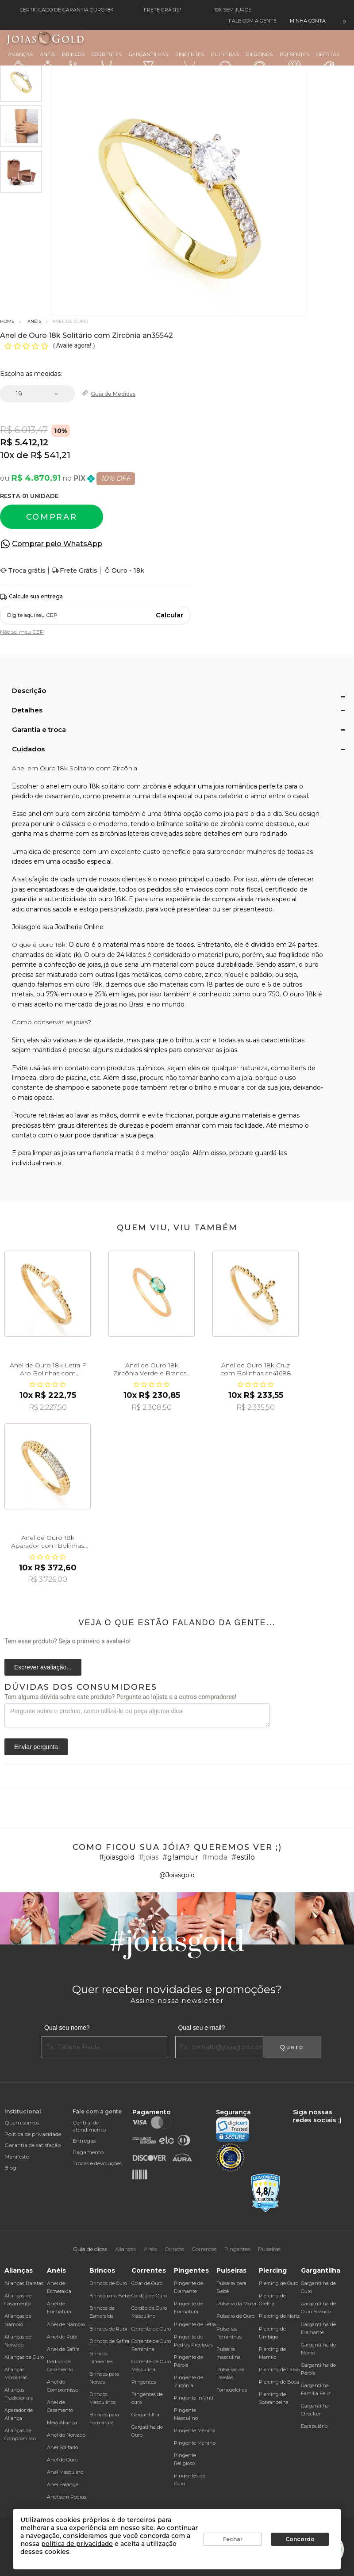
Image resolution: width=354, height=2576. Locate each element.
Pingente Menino (194, 2443)
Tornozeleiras (231, 2390)
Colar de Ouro (146, 2283)
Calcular (169, 615)
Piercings (259, 62)
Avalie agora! (74, 345)
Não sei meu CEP (22, 631)
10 (7, 455)
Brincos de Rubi (108, 2329)
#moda (214, 1857)
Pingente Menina (194, 2430)
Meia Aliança (62, 2422)
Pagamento (88, 2152)
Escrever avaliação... (43, 1667)
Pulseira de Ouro (235, 2316)
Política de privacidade (32, 2134)
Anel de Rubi (62, 2337)
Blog (10, 2167)
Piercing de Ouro (278, 2283)
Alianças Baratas (23, 2283)
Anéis (47, 62)
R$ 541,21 (50, 455)
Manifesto (16, 2156)
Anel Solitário (62, 2447)
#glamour (180, 1857)
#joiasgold (117, 1857)
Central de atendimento (89, 2125)
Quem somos (21, 2122)
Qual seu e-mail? (201, 2027)
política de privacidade (77, 2544)
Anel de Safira (63, 2349)
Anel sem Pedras (66, 2497)
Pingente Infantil (194, 2398)
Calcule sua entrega (31, 597)
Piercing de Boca (279, 2382)
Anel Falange (62, 2484)
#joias (148, 1857)
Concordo (300, 2539)
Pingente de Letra (195, 2324)
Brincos (73, 62)
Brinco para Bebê (110, 2296)
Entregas (84, 2140)
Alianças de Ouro (24, 2357)
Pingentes (189, 61)
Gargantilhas (148, 61)
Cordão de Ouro (149, 2296)
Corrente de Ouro (151, 2329)
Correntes (107, 61)
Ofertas (327, 63)
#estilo (243, 1857)
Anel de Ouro (62, 2460)
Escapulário (314, 2426)
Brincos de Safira (109, 2341)
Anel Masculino (65, 2472)
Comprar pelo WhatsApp (57, 544)
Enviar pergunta (36, 1746)
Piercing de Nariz (279, 2316)
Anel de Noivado (66, 2435)
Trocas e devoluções (97, 2163)
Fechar (232, 2539)
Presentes (294, 61)
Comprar (51, 517)
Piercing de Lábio (279, 2369)
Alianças (20, 62)
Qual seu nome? (67, 2027)
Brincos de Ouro (108, 2283)
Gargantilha (145, 2414)
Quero (292, 2047)
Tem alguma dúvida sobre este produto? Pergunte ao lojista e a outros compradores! (120, 1696)
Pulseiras (225, 62)
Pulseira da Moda (236, 2303)
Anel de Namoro (66, 2324)
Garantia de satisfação (32, 2145)
